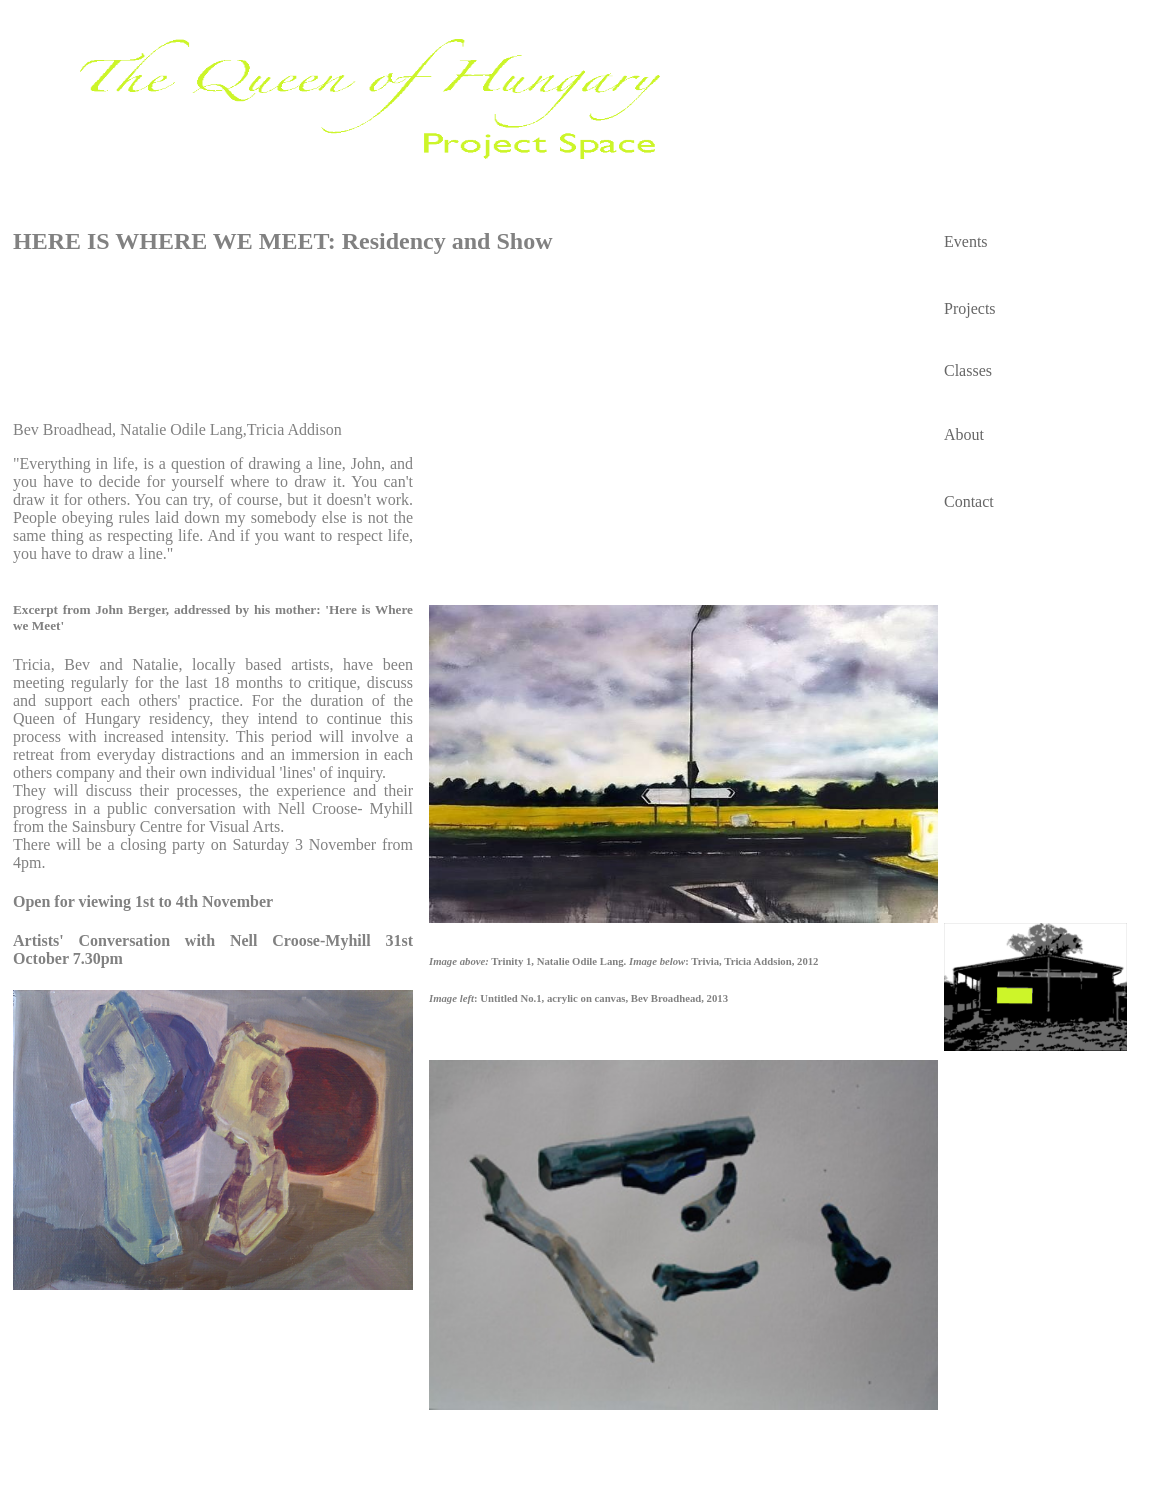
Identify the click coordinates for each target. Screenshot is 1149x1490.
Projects (970, 308)
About (964, 434)
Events (966, 241)
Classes (968, 370)
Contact (969, 501)
